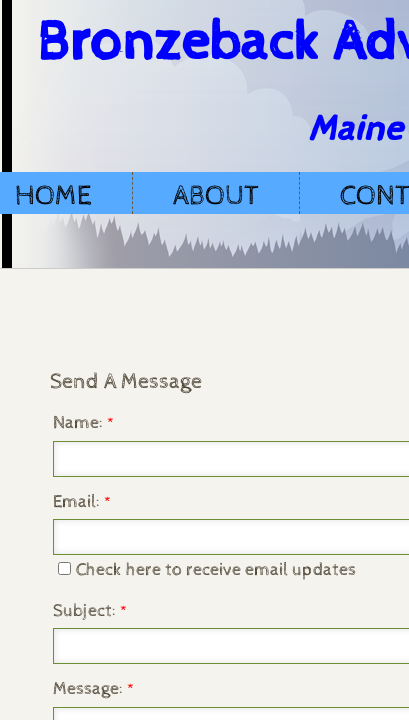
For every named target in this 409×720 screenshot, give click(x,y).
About (216, 196)
